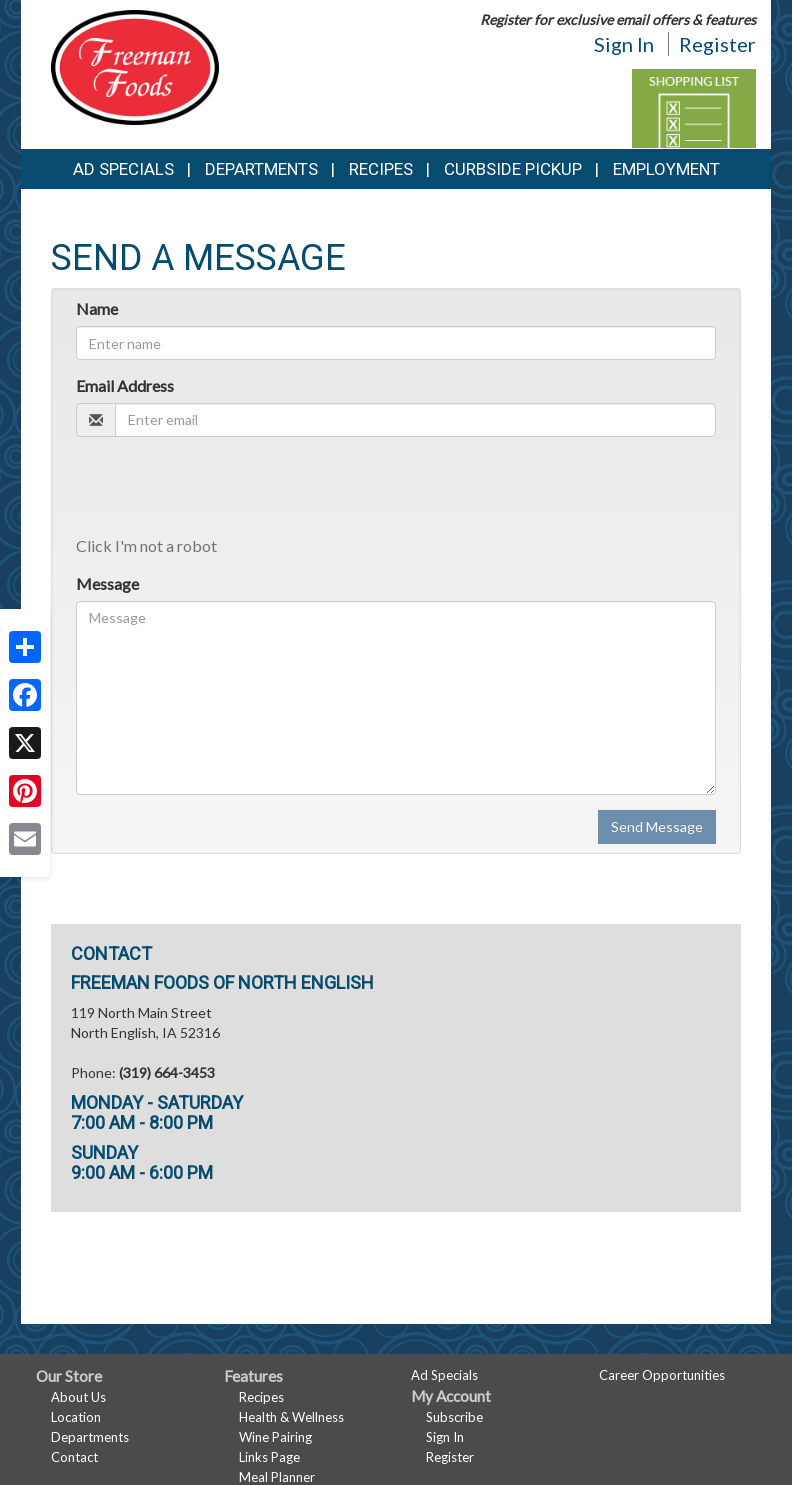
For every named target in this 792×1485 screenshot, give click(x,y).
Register (717, 44)
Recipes (381, 169)
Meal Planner (277, 1477)
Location (76, 1417)
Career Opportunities (662, 1375)
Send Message (657, 826)
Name (97, 308)
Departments (90, 1437)
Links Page (269, 1457)
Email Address (125, 385)
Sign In (624, 44)
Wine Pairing (275, 1437)
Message (107, 583)
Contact (74, 1457)
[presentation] (228, 491)
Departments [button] (261, 169)
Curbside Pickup (513, 169)
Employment (666, 169)
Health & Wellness (291, 1417)
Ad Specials (123, 169)
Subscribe (454, 1417)
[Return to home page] (135, 65)
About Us (78, 1397)
